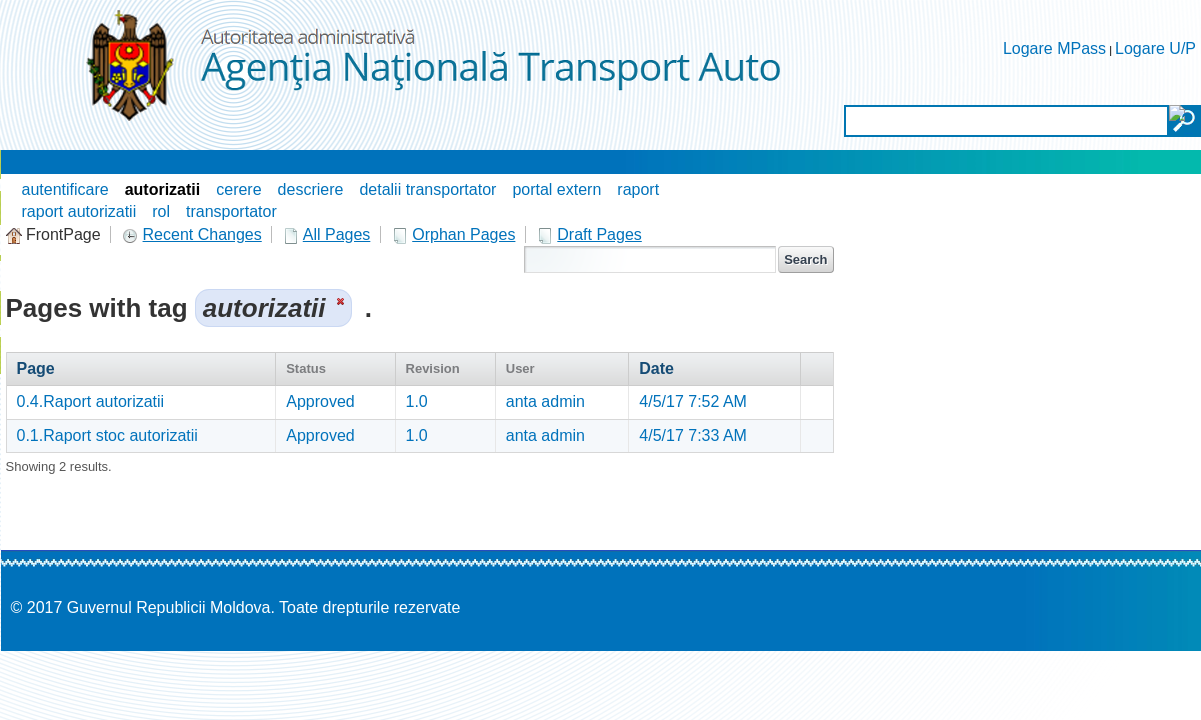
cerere (238, 189)
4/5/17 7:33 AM (693, 435)
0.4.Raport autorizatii (91, 401)
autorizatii (163, 189)
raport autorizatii (79, 211)
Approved (320, 401)
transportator (231, 211)
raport (638, 189)
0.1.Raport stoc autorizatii (107, 435)
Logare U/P (1155, 48)
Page (36, 368)
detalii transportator (427, 189)
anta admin (545, 401)
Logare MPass (1054, 48)
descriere (311, 189)
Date (656, 368)
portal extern (556, 189)
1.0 (417, 401)
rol (161, 211)
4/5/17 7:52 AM (693, 401)
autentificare (65, 189)
